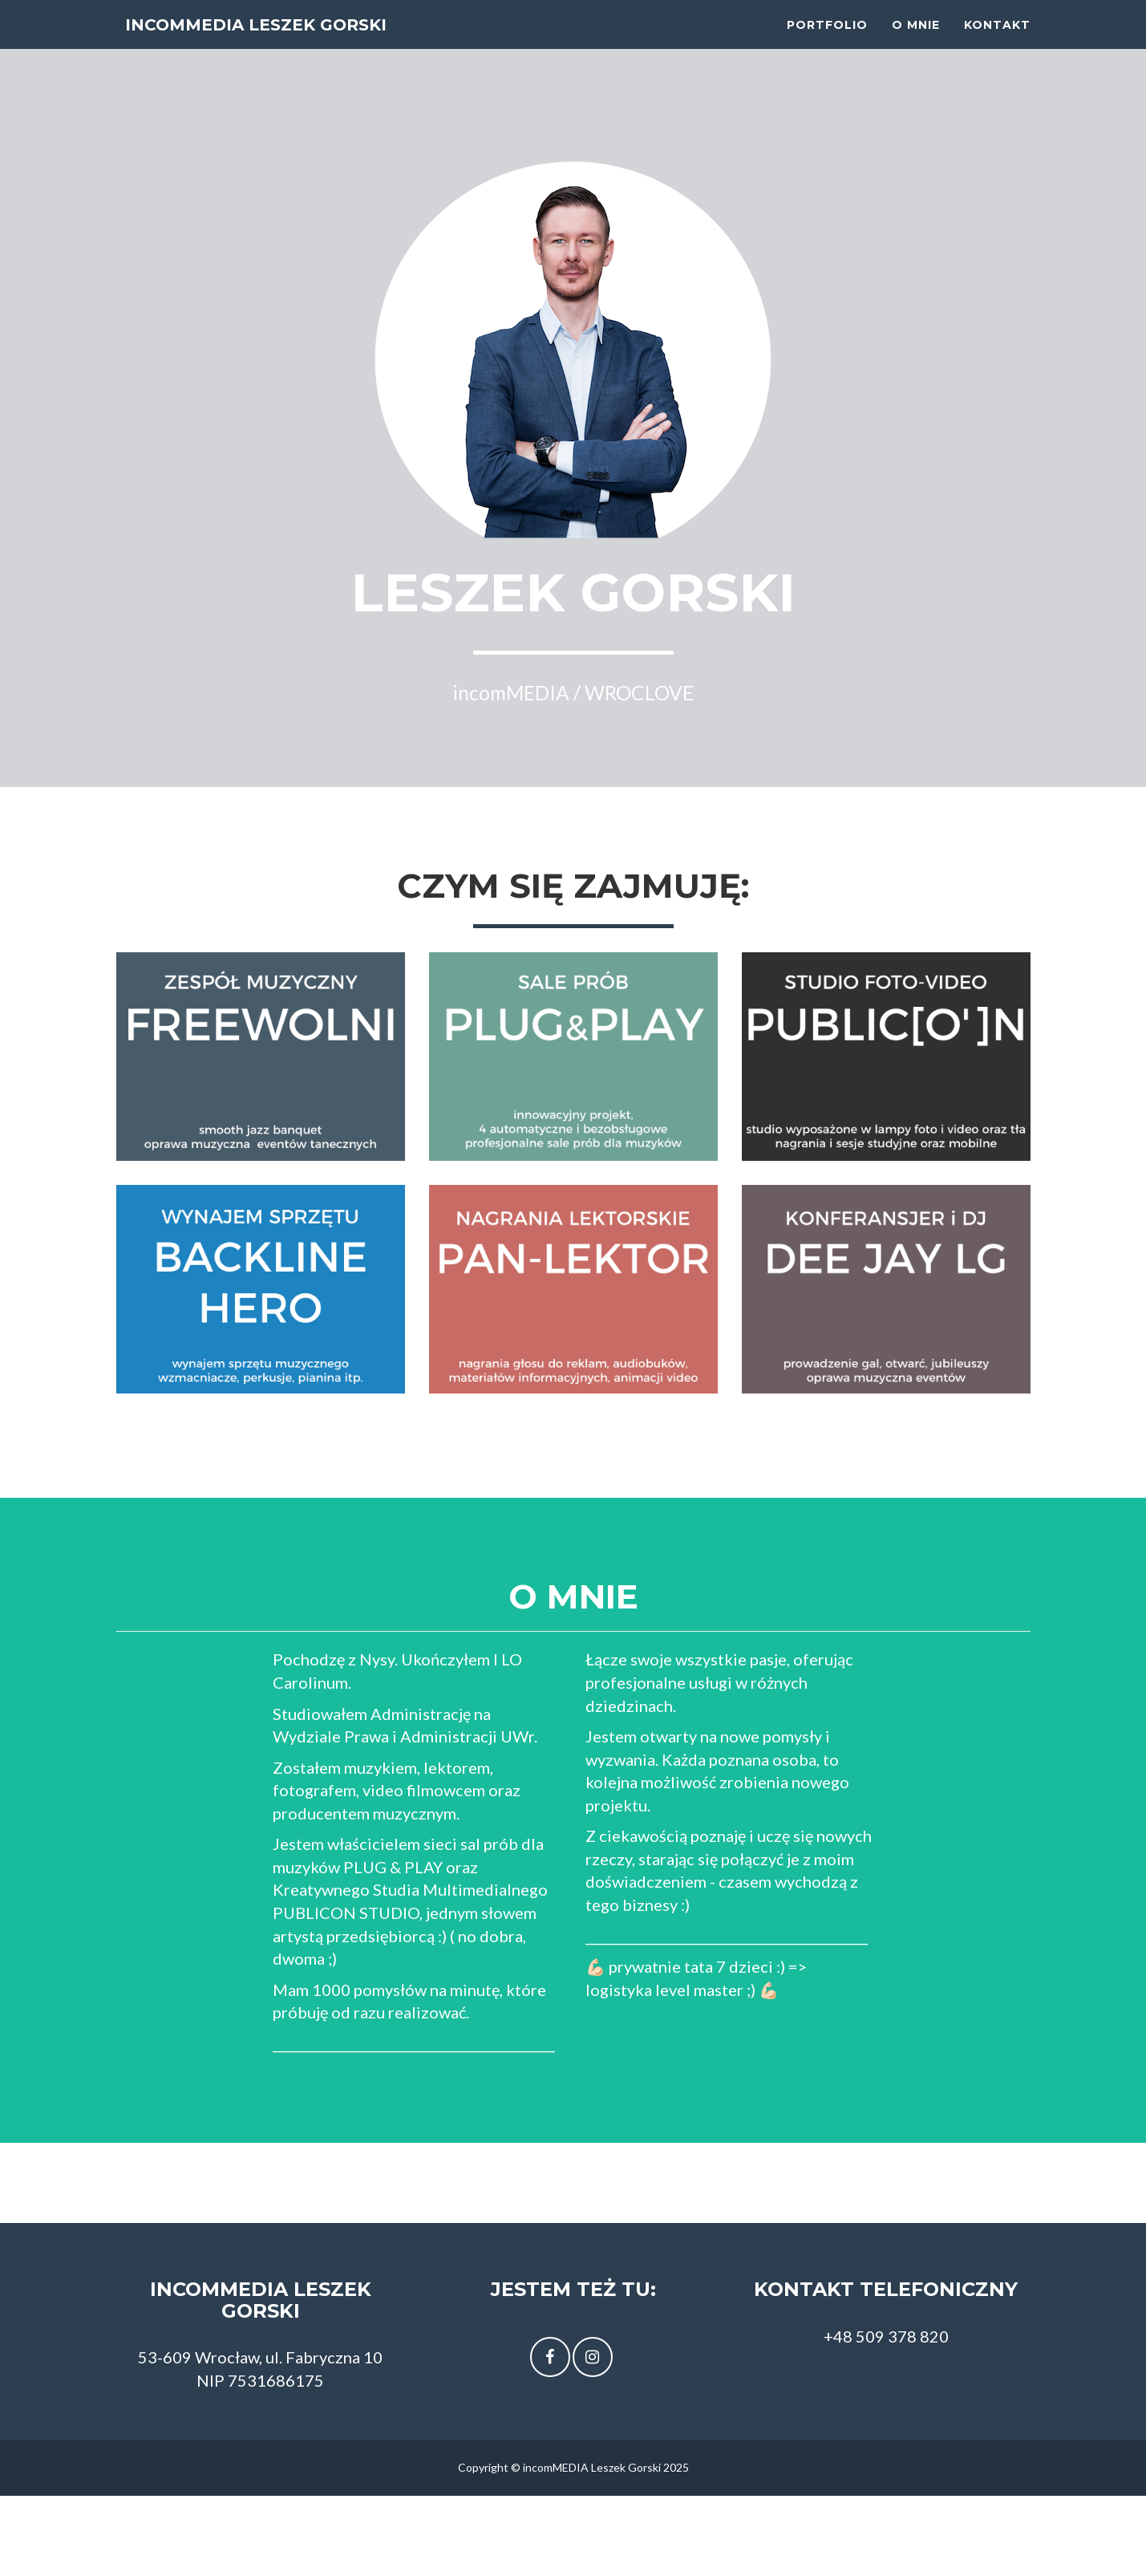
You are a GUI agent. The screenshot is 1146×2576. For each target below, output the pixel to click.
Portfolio (827, 40)
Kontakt (997, 40)
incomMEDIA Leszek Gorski (291, 40)
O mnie (916, 40)
